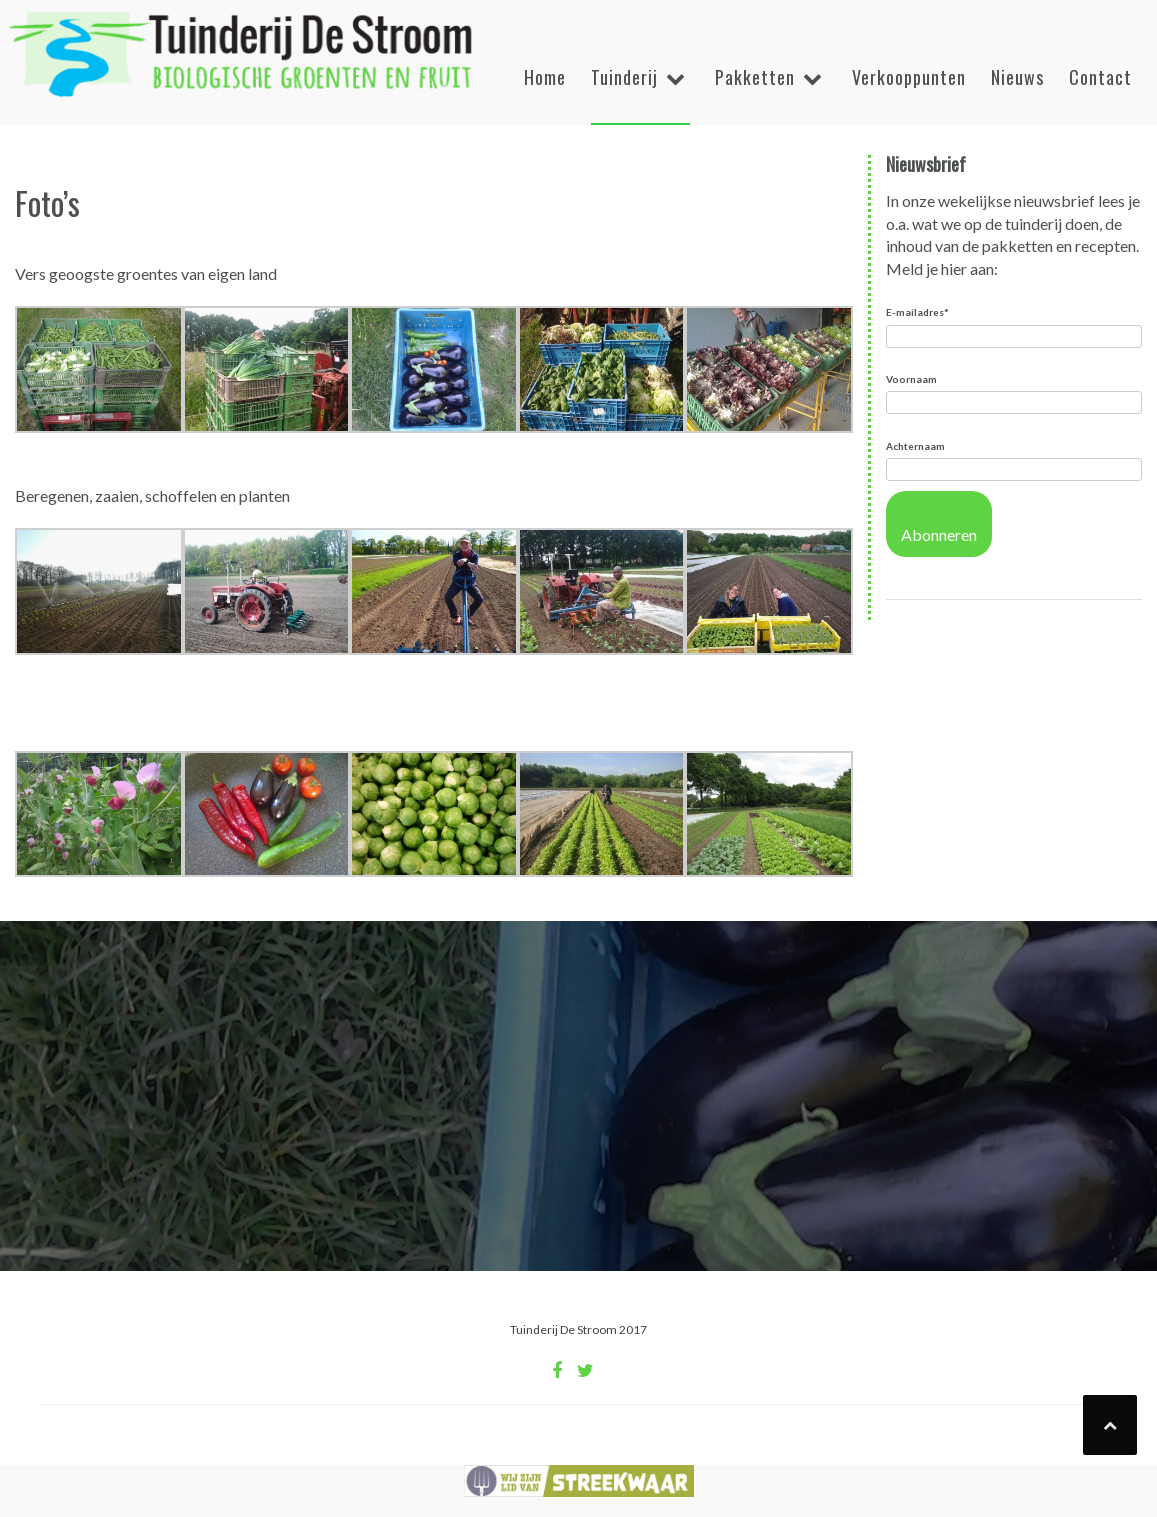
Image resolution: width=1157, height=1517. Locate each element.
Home (545, 77)
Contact (1100, 77)
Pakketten (755, 77)
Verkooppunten (909, 77)
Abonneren (939, 534)
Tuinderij (624, 77)
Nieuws (1017, 77)
